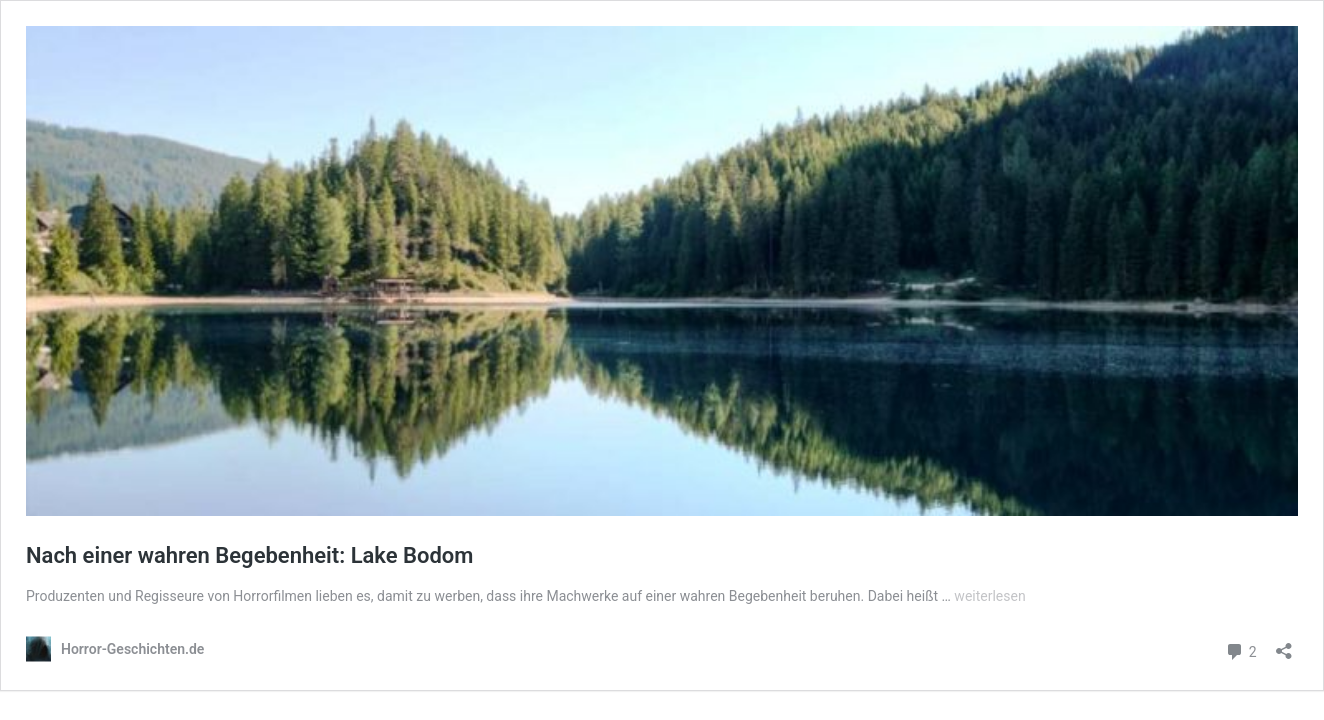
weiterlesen (989, 596)
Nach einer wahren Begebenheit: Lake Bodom (249, 555)
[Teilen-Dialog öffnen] (1284, 644)
